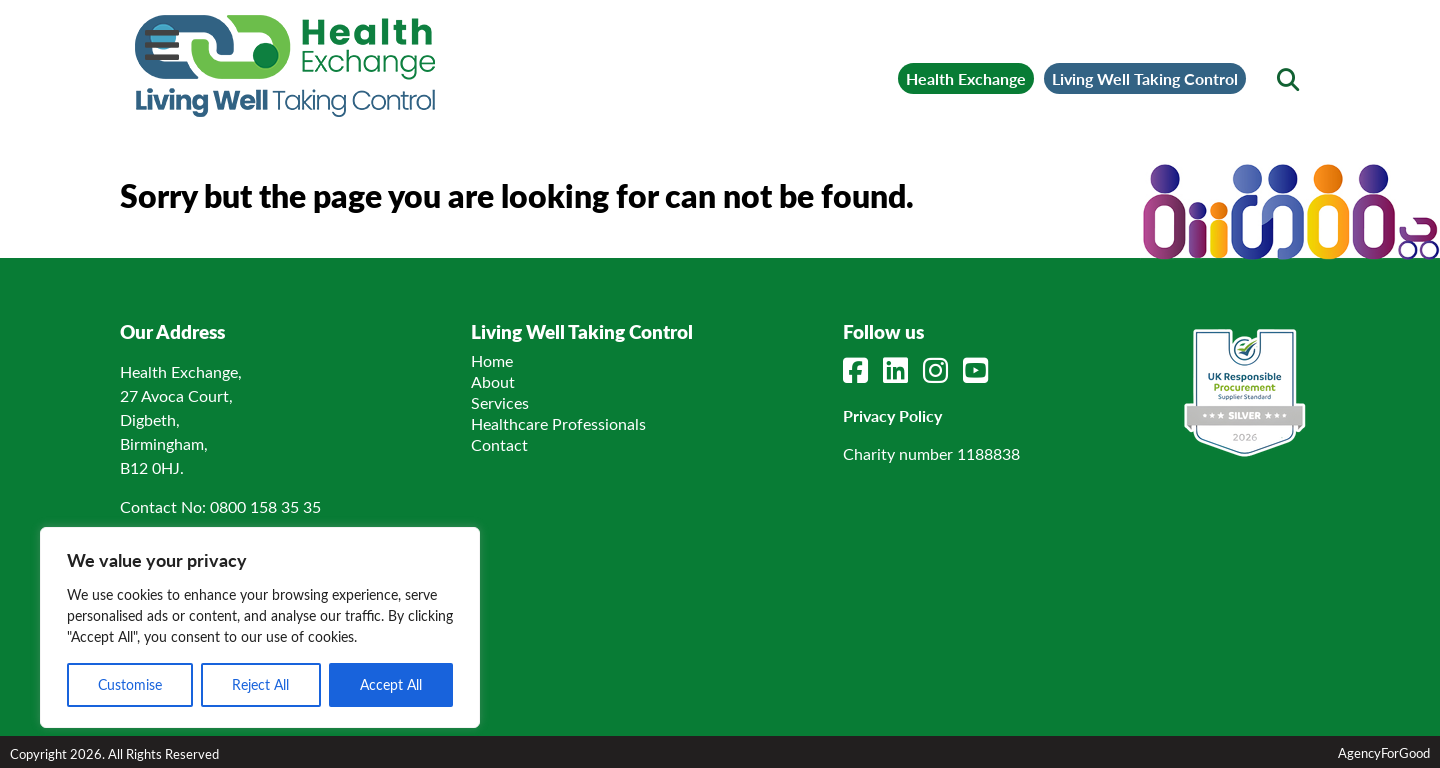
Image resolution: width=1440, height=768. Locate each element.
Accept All (391, 684)
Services (500, 402)
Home (492, 360)
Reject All (260, 684)
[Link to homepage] (285, 66)
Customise (130, 684)
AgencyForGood (1384, 752)
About (493, 381)
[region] (260, 627)
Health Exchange (966, 78)
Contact (499, 444)
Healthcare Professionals (558, 423)
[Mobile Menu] (162, 45)
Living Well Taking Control (1145, 78)
